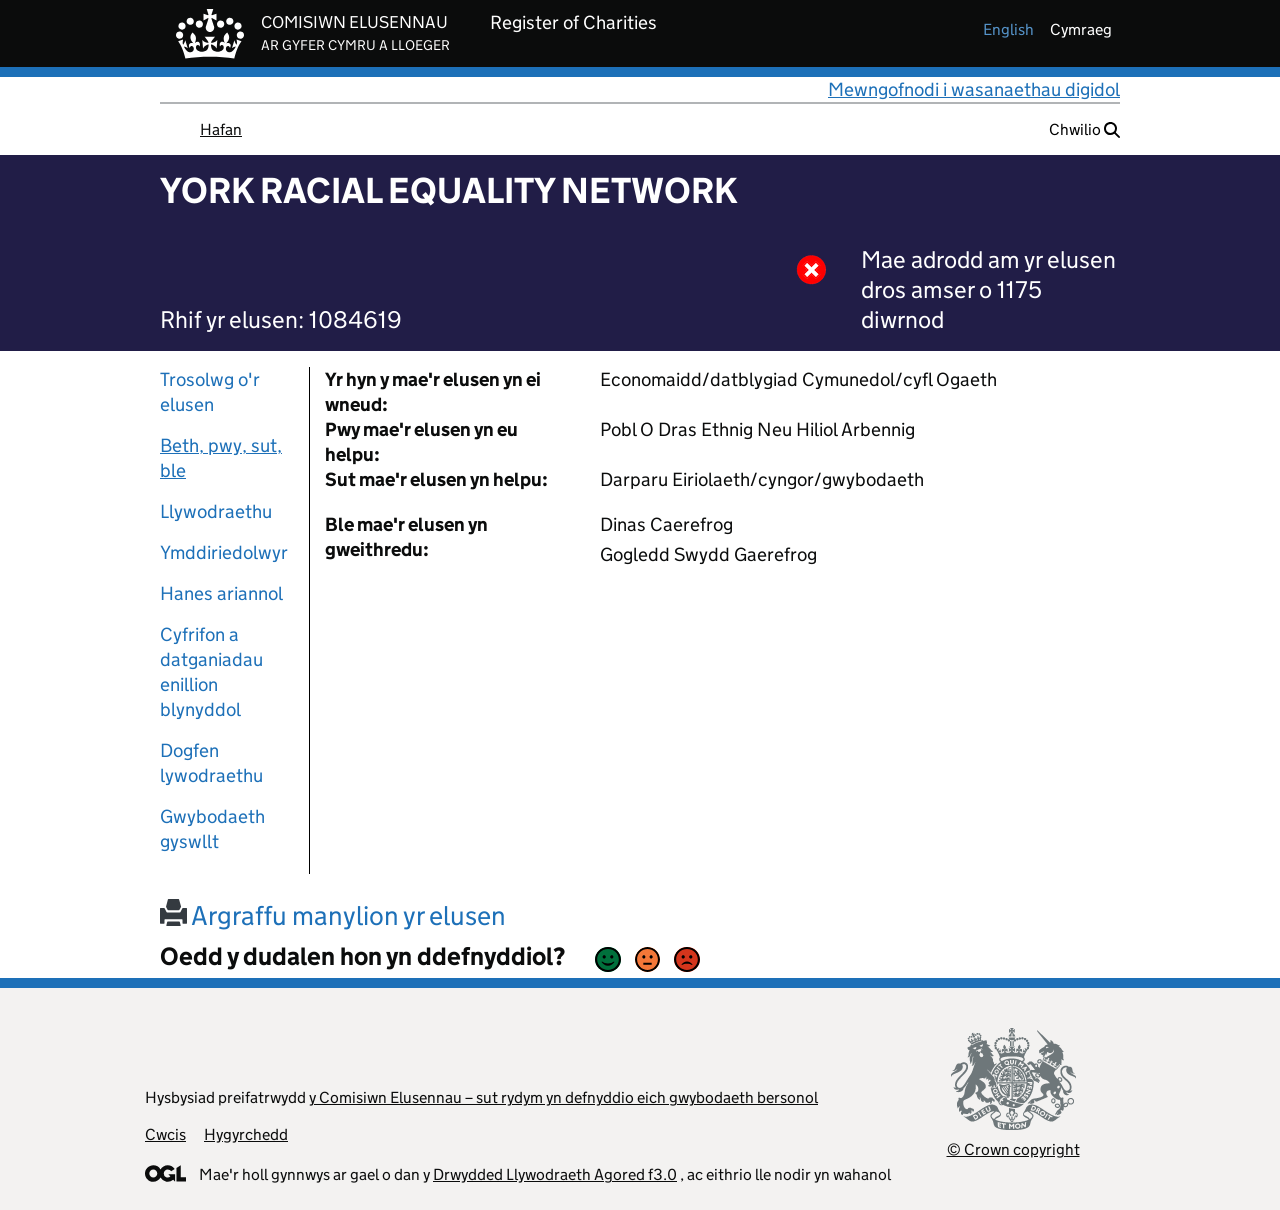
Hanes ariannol (221, 593)
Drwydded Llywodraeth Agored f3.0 (555, 1174)
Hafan (221, 129)
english (1008, 29)
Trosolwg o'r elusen (210, 392)
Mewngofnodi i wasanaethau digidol (974, 89)
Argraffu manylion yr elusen (333, 915)
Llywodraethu (216, 511)
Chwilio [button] (1084, 129)
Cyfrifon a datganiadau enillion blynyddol (211, 672)
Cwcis (165, 1134)
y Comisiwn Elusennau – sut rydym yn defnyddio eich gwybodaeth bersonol (563, 1097)
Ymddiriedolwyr (224, 552)
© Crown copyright (1013, 1149)
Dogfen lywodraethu (211, 763)
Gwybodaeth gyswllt (212, 829)
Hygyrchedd (246, 1134)
